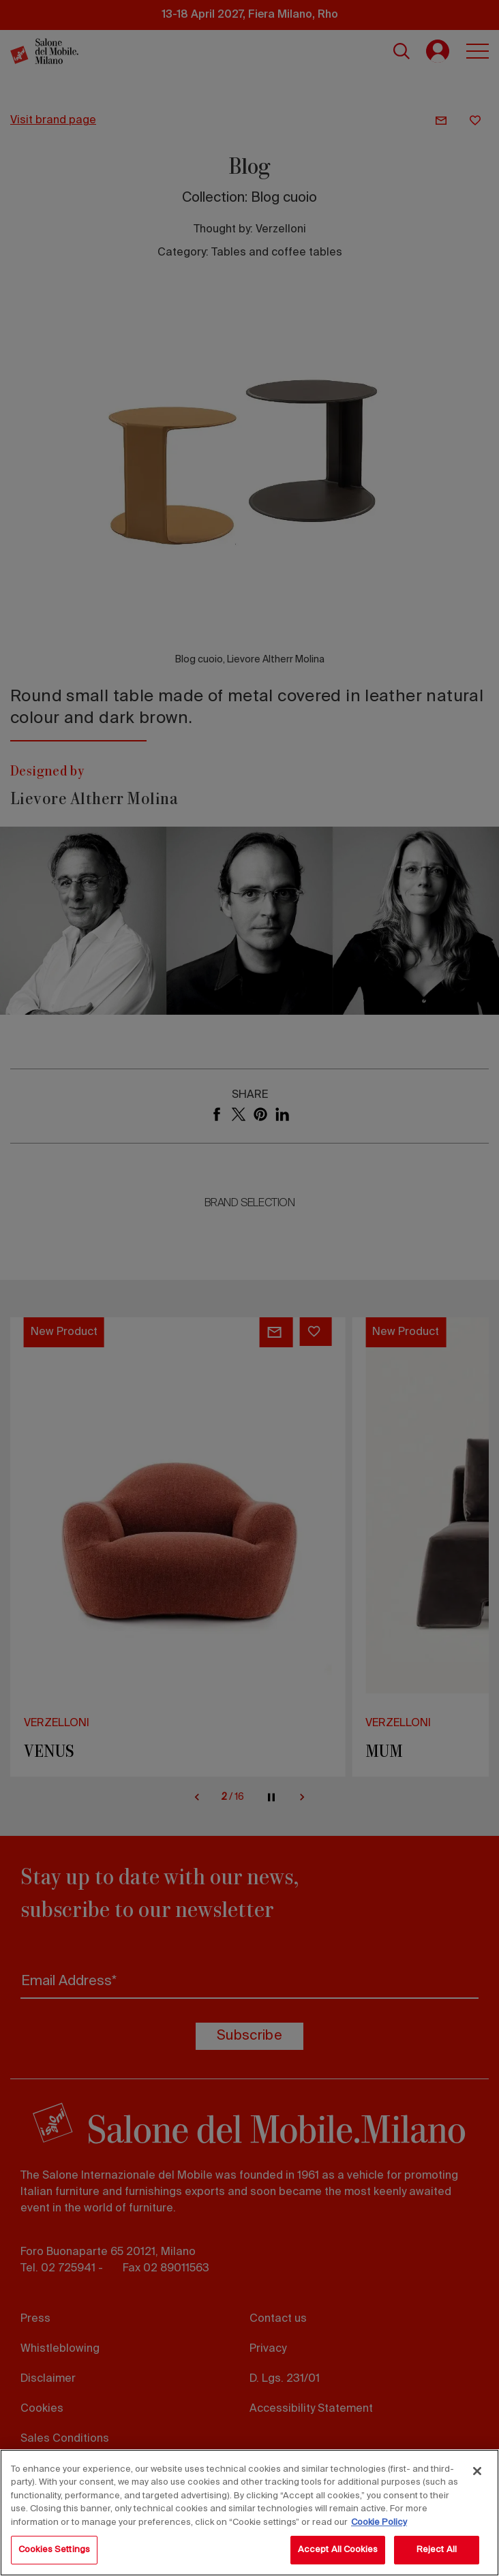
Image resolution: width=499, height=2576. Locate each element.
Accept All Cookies (338, 2549)
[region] (249, 2512)
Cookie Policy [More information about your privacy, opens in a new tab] (379, 2522)
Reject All (437, 2549)
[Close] (477, 2471)
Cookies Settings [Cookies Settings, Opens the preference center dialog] (54, 2549)
